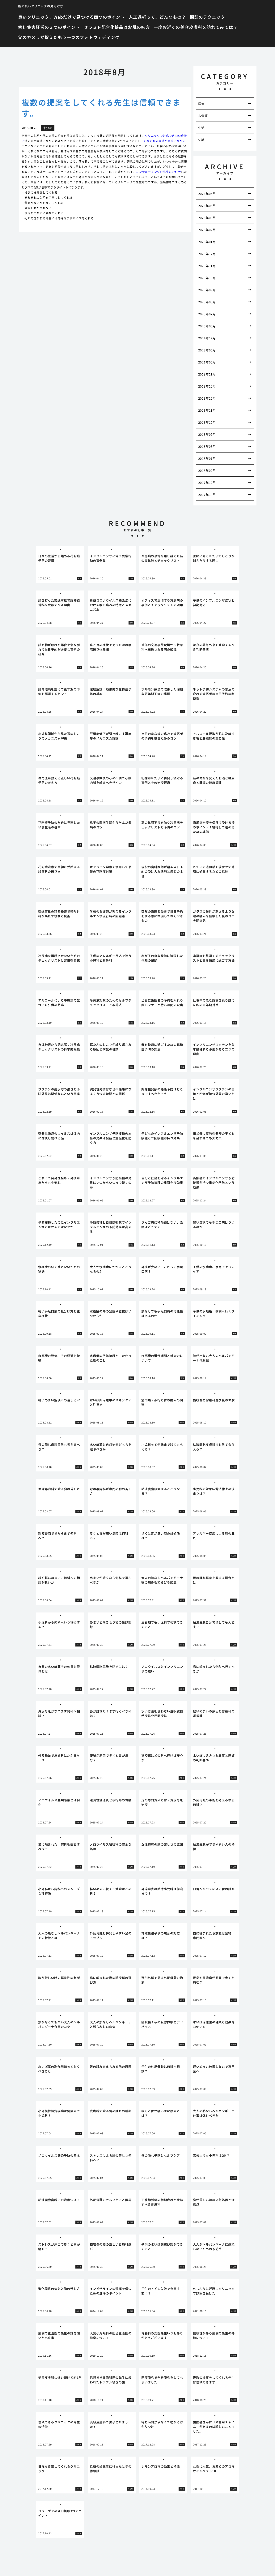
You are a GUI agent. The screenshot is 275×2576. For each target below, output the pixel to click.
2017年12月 (207, 482)
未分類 (203, 115)
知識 (201, 139)
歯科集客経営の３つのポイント (49, 27)
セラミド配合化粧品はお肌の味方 (117, 27)
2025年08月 (207, 302)
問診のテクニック (207, 17)
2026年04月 (207, 205)
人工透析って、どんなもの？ (157, 17)
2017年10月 (207, 494)
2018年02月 (207, 470)
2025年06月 (207, 326)
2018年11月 (207, 410)
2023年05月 (207, 350)
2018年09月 (207, 434)
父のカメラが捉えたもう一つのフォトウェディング (69, 37)
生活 (201, 127)
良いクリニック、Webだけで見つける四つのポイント (71, 17)
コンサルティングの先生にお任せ (158, 172)
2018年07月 (207, 458)
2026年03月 (207, 217)
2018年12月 (207, 398)
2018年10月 (207, 422)
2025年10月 (207, 278)
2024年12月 (207, 338)
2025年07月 (207, 314)
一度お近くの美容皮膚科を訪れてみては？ (196, 27)
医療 (201, 103)
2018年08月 (207, 446)
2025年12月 (207, 253)
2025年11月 (207, 266)
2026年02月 (207, 229)
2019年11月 (207, 374)
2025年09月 (207, 290)
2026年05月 (207, 193)
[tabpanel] (60, 564)
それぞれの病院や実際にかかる (164, 141)
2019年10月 (207, 386)
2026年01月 (207, 241)
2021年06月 (207, 362)
